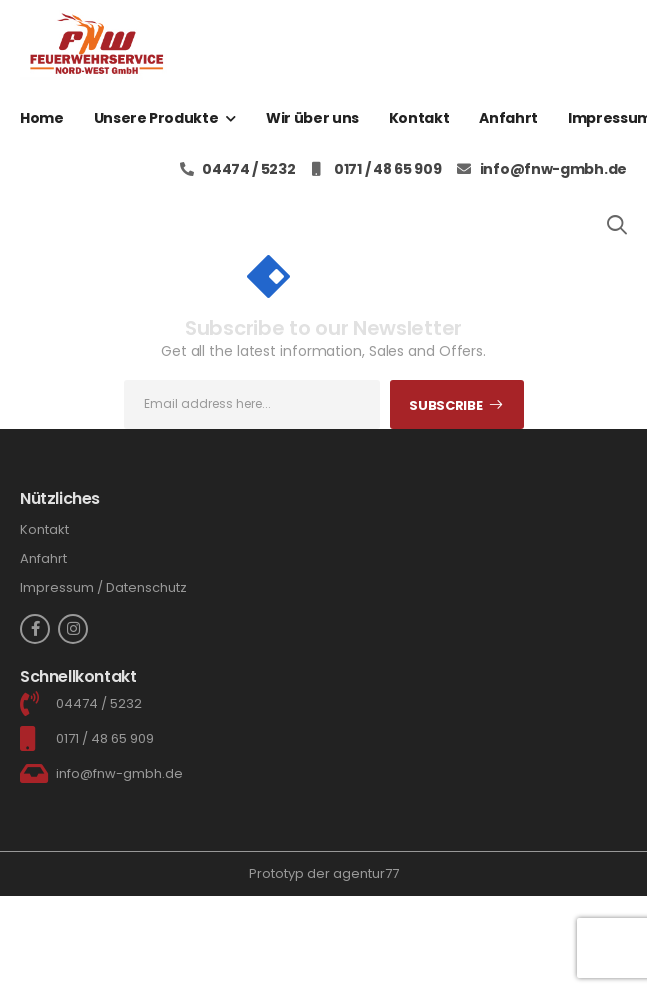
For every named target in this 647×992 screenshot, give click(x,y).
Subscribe (445, 405)
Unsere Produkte (156, 118)
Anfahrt (508, 118)
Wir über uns (312, 118)
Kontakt (419, 118)
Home (42, 118)
